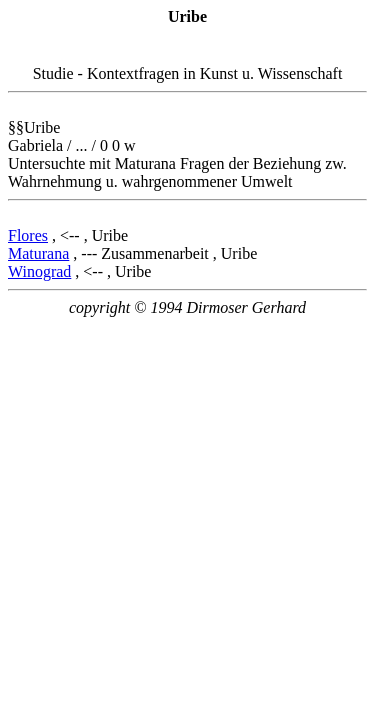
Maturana (38, 253)
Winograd (39, 271)
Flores (28, 235)
